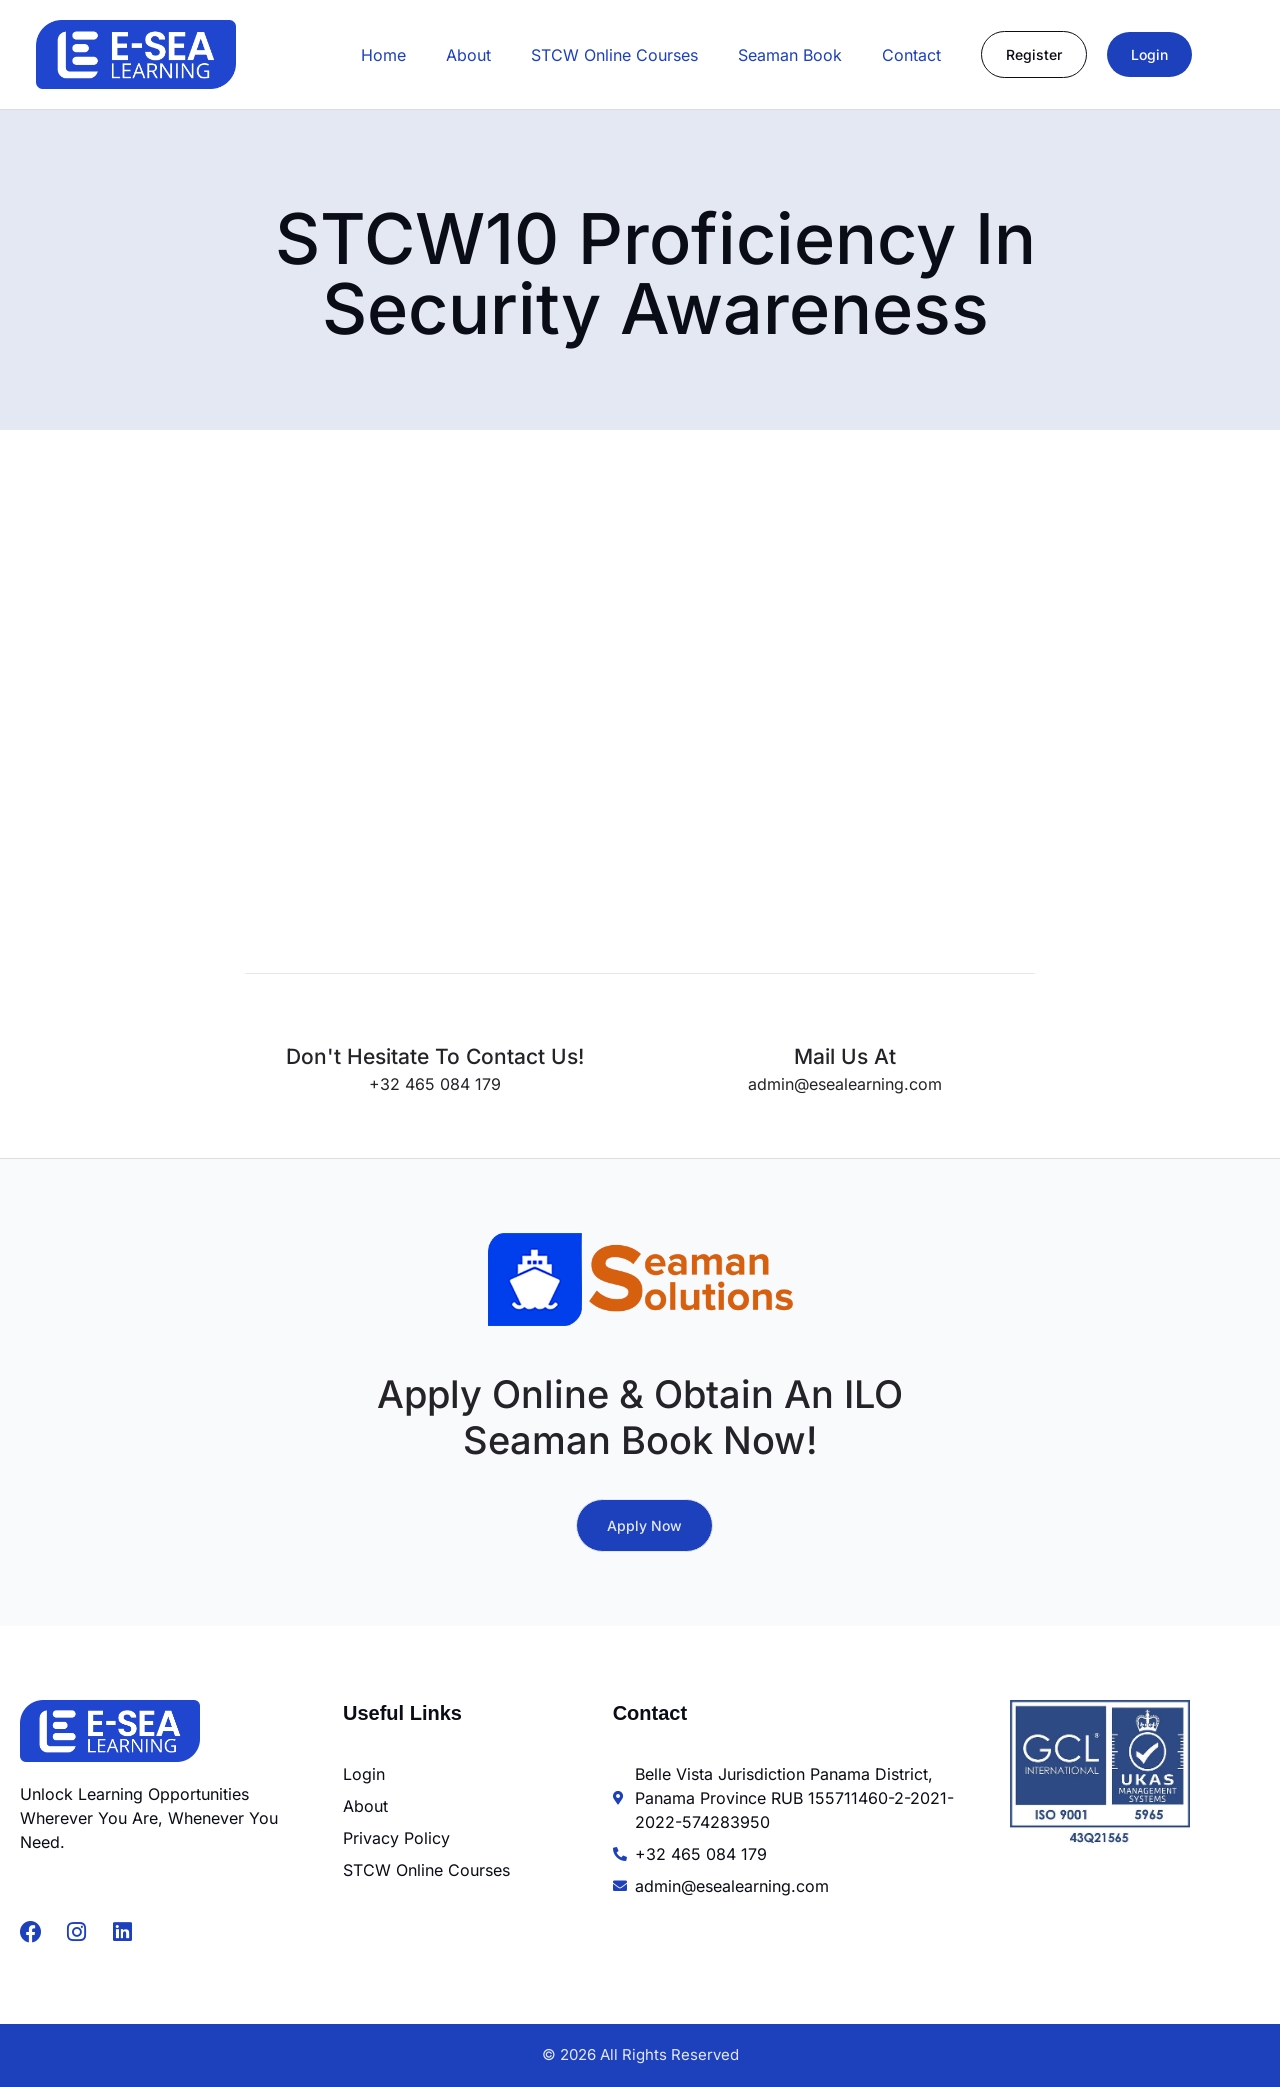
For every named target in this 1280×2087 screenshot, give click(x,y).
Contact (911, 55)
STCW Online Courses (614, 55)
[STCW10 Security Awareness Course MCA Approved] (600, 703)
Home (383, 55)
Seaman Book (790, 55)
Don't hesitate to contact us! (435, 1056)
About (468, 55)
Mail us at (845, 1056)
